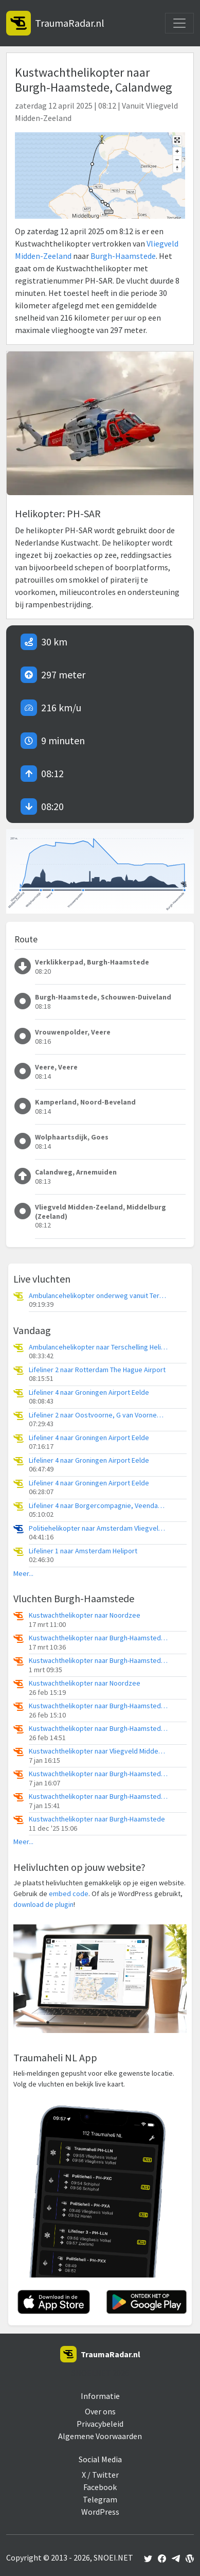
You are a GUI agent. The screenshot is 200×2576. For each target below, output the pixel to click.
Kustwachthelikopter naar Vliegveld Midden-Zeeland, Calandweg (98, 1751)
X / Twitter (100, 2474)
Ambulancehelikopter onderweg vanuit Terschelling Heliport (98, 1295)
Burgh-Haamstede (123, 256)
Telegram (100, 2499)
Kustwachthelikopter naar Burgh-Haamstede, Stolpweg (98, 1660)
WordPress (100, 2512)
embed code (68, 1893)
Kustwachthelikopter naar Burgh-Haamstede (97, 1819)
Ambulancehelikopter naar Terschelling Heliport (98, 1347)
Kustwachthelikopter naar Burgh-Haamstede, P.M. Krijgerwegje (98, 1706)
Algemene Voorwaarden (100, 2436)
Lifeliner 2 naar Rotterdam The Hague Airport (97, 1369)
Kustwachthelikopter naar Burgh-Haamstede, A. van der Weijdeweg (98, 1638)
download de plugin (43, 1904)
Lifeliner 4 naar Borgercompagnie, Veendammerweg (98, 1505)
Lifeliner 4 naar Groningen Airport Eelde (89, 1392)
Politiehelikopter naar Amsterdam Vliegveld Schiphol (98, 1528)
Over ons (100, 2411)
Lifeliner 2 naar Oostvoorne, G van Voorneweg (98, 1415)
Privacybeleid (100, 2424)
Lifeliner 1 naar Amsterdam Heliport (83, 1551)
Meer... (23, 1573)
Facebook (100, 2487)
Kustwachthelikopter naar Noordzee (84, 1615)
